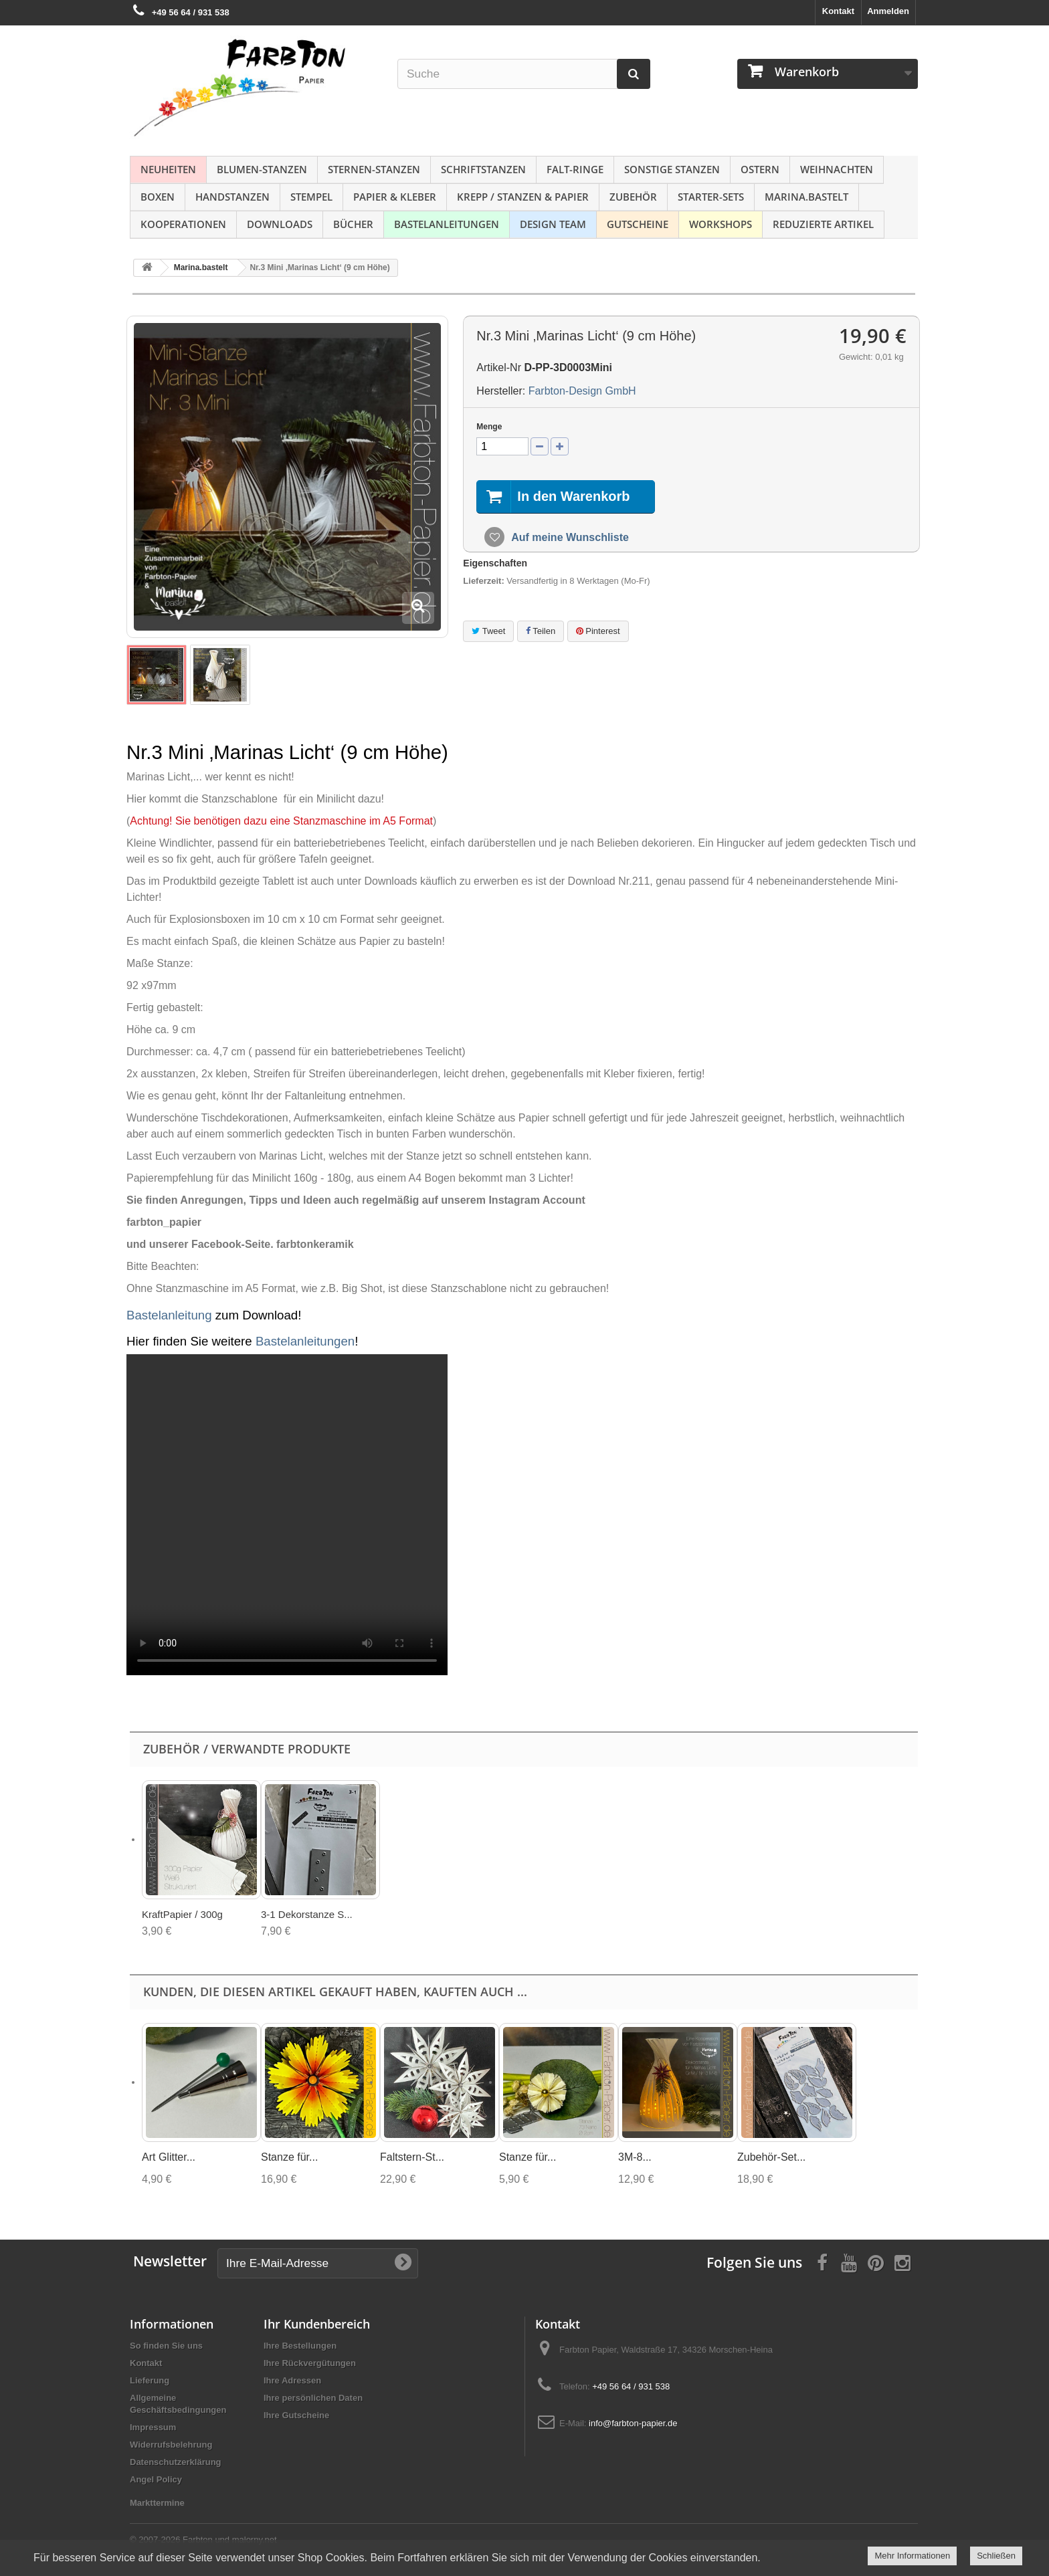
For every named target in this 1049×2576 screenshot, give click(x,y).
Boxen (157, 196)
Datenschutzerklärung (175, 2462)
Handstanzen (232, 196)
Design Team (553, 224)
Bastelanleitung (169, 1315)
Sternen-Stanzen (374, 169)
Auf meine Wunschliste (568, 537)
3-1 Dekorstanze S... (307, 1914)
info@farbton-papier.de (633, 2423)
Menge (489, 426)
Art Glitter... (168, 2157)
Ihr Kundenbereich (317, 2324)
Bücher (353, 224)
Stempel (311, 196)
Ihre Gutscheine (296, 2415)
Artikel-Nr (498, 367)
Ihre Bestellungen (300, 2346)
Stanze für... (289, 2157)
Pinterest (598, 631)
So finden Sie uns (166, 2346)
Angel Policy (156, 2479)
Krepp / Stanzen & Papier (523, 196)
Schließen (996, 2556)
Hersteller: (500, 391)
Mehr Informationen (912, 2556)
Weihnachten (836, 169)
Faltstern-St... (412, 2157)
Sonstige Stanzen (672, 169)
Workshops (720, 224)
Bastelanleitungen (446, 224)
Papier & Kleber (394, 196)
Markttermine (157, 2503)
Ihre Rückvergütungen (310, 2363)
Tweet (488, 631)
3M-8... (635, 2157)
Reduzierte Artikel (823, 224)
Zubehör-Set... (771, 2157)
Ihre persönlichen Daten (313, 2398)
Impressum (153, 2427)
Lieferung (149, 2380)
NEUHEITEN (168, 169)
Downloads (279, 224)
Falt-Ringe (575, 169)
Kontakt (838, 11)
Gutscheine (637, 224)
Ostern (760, 169)
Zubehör (633, 196)
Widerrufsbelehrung (171, 2445)
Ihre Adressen (292, 2380)
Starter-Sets (711, 196)
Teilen (540, 631)
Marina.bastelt (806, 196)
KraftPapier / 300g (182, 1914)
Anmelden (888, 11)
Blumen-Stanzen (262, 169)
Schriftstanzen (483, 169)
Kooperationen (183, 224)
